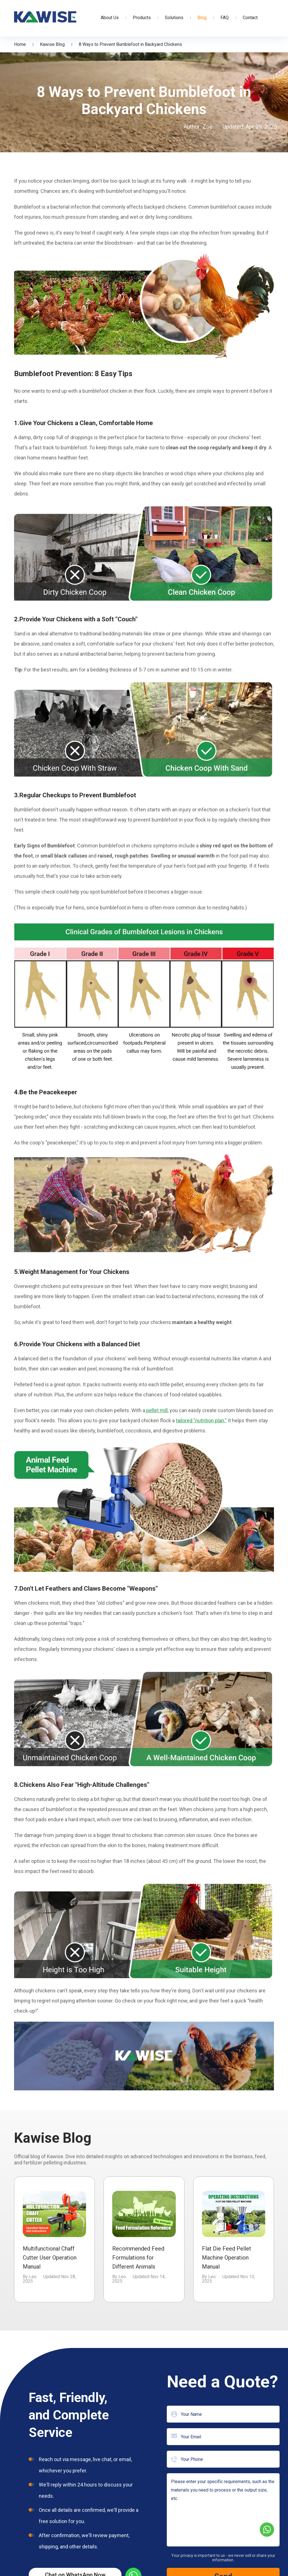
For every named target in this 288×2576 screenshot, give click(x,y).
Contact (250, 17)
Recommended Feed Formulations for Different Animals (138, 2257)
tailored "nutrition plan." (201, 1420)
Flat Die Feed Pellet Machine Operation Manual (226, 2257)
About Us (110, 17)
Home (20, 44)
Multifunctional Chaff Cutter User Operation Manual (49, 2257)
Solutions (174, 17)
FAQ (224, 17)
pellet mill (156, 1410)
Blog (201, 17)
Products (142, 17)
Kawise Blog (52, 44)
